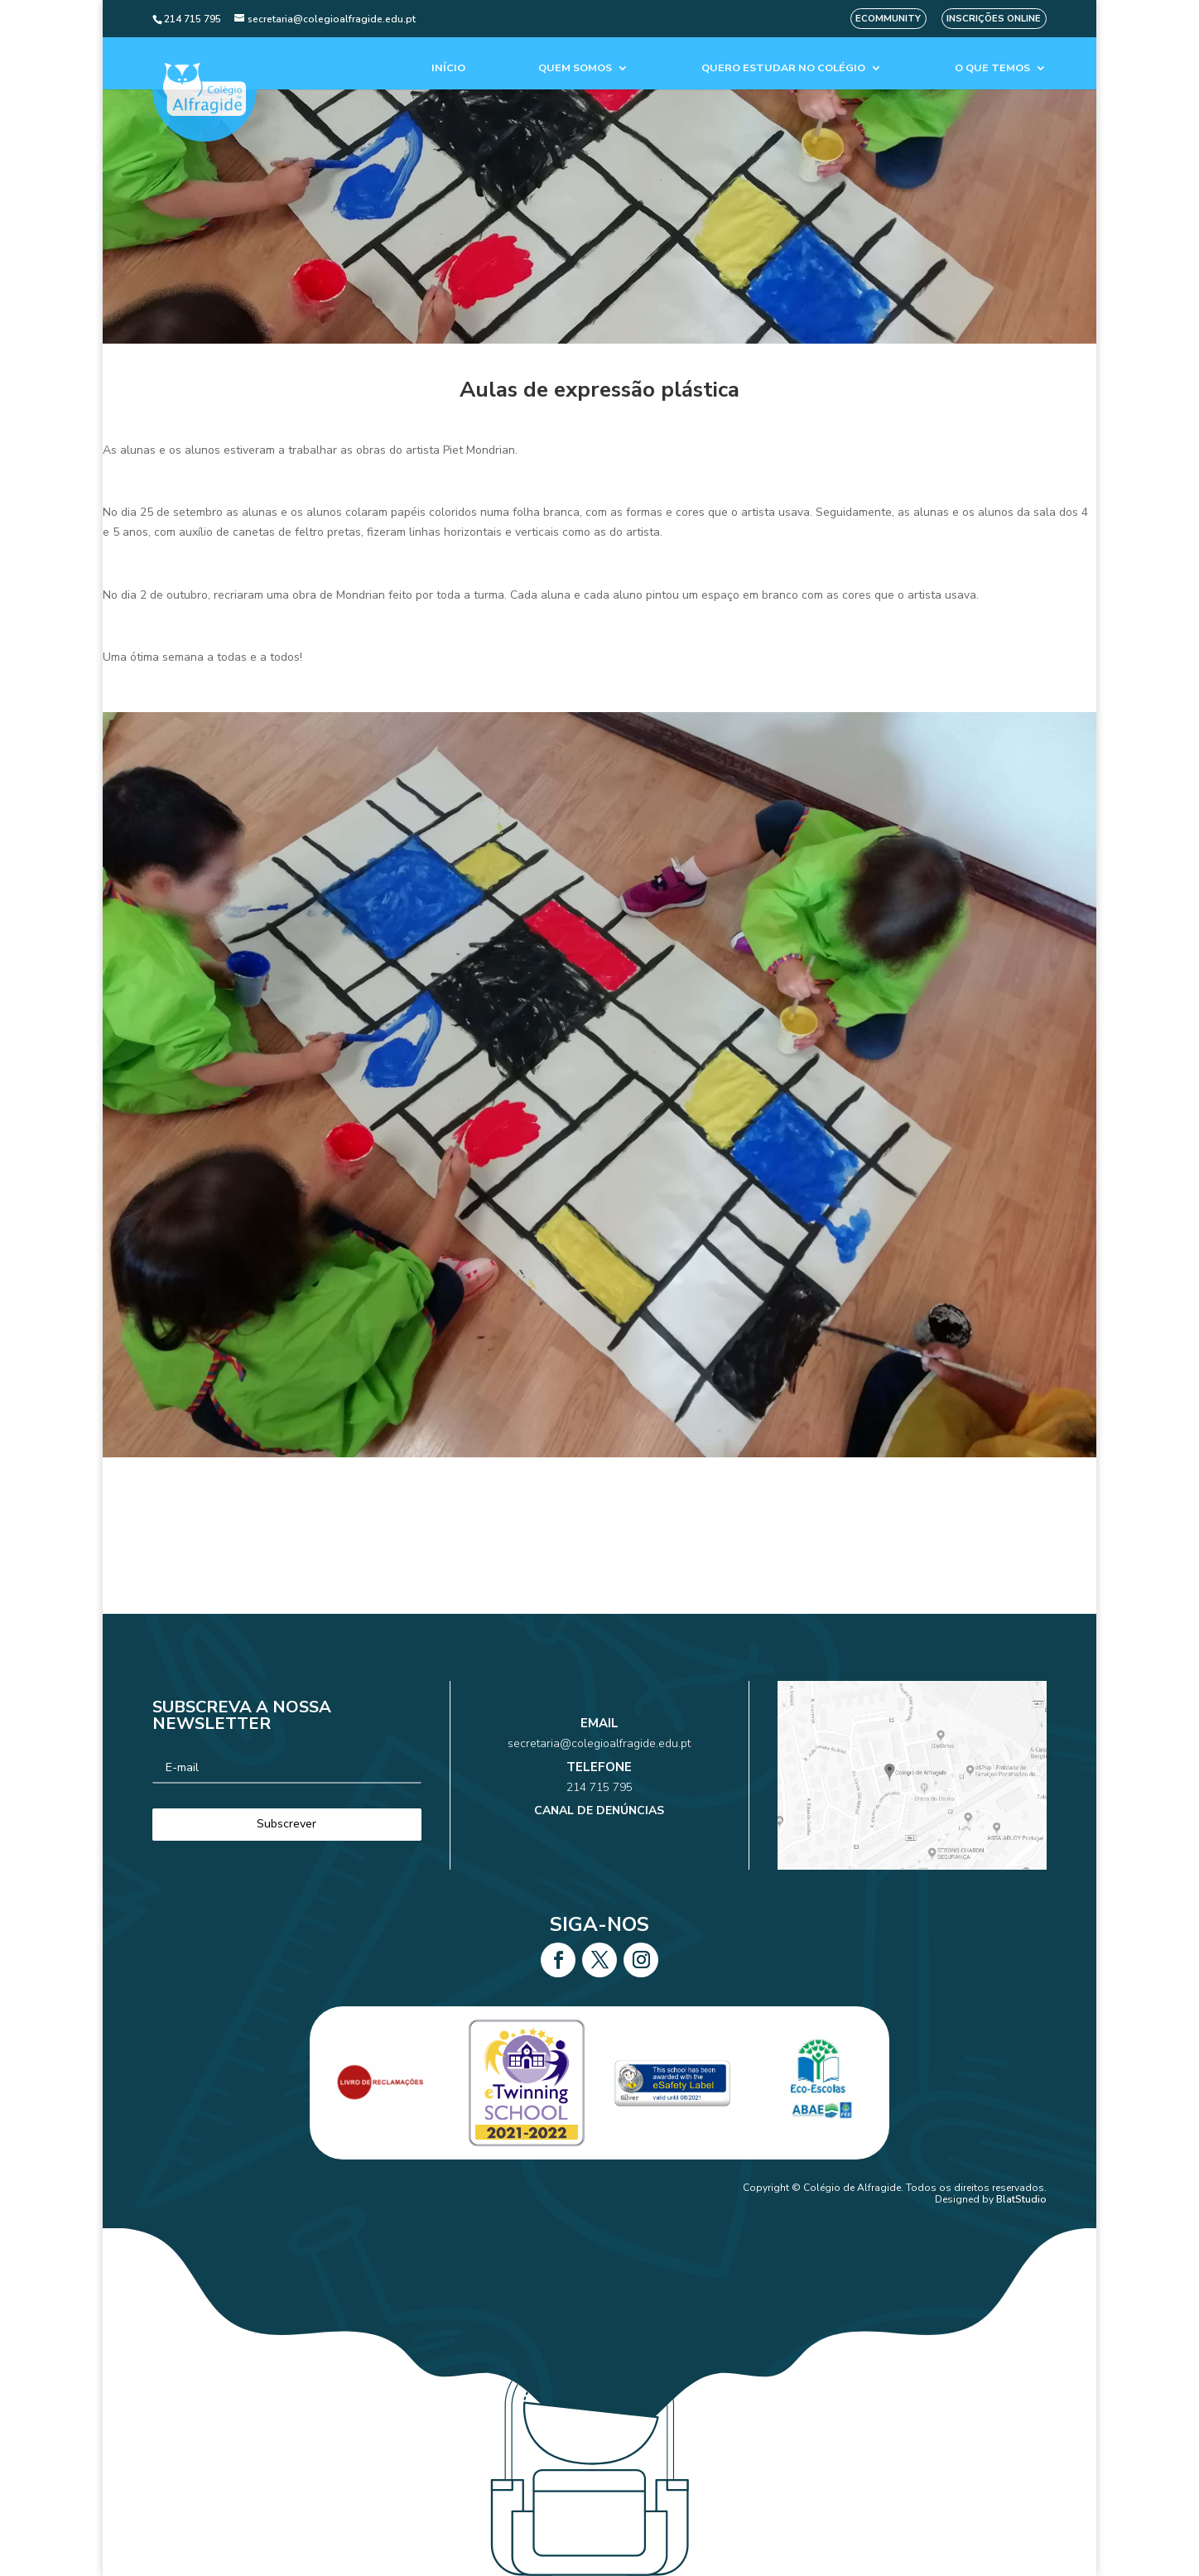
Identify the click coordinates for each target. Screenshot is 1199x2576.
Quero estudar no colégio (783, 68)
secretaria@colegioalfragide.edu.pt (600, 1757)
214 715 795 (599, 1782)
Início (448, 68)
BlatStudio (1021, 2199)
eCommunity (888, 18)
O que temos (992, 68)
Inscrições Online (993, 18)
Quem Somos (575, 68)
